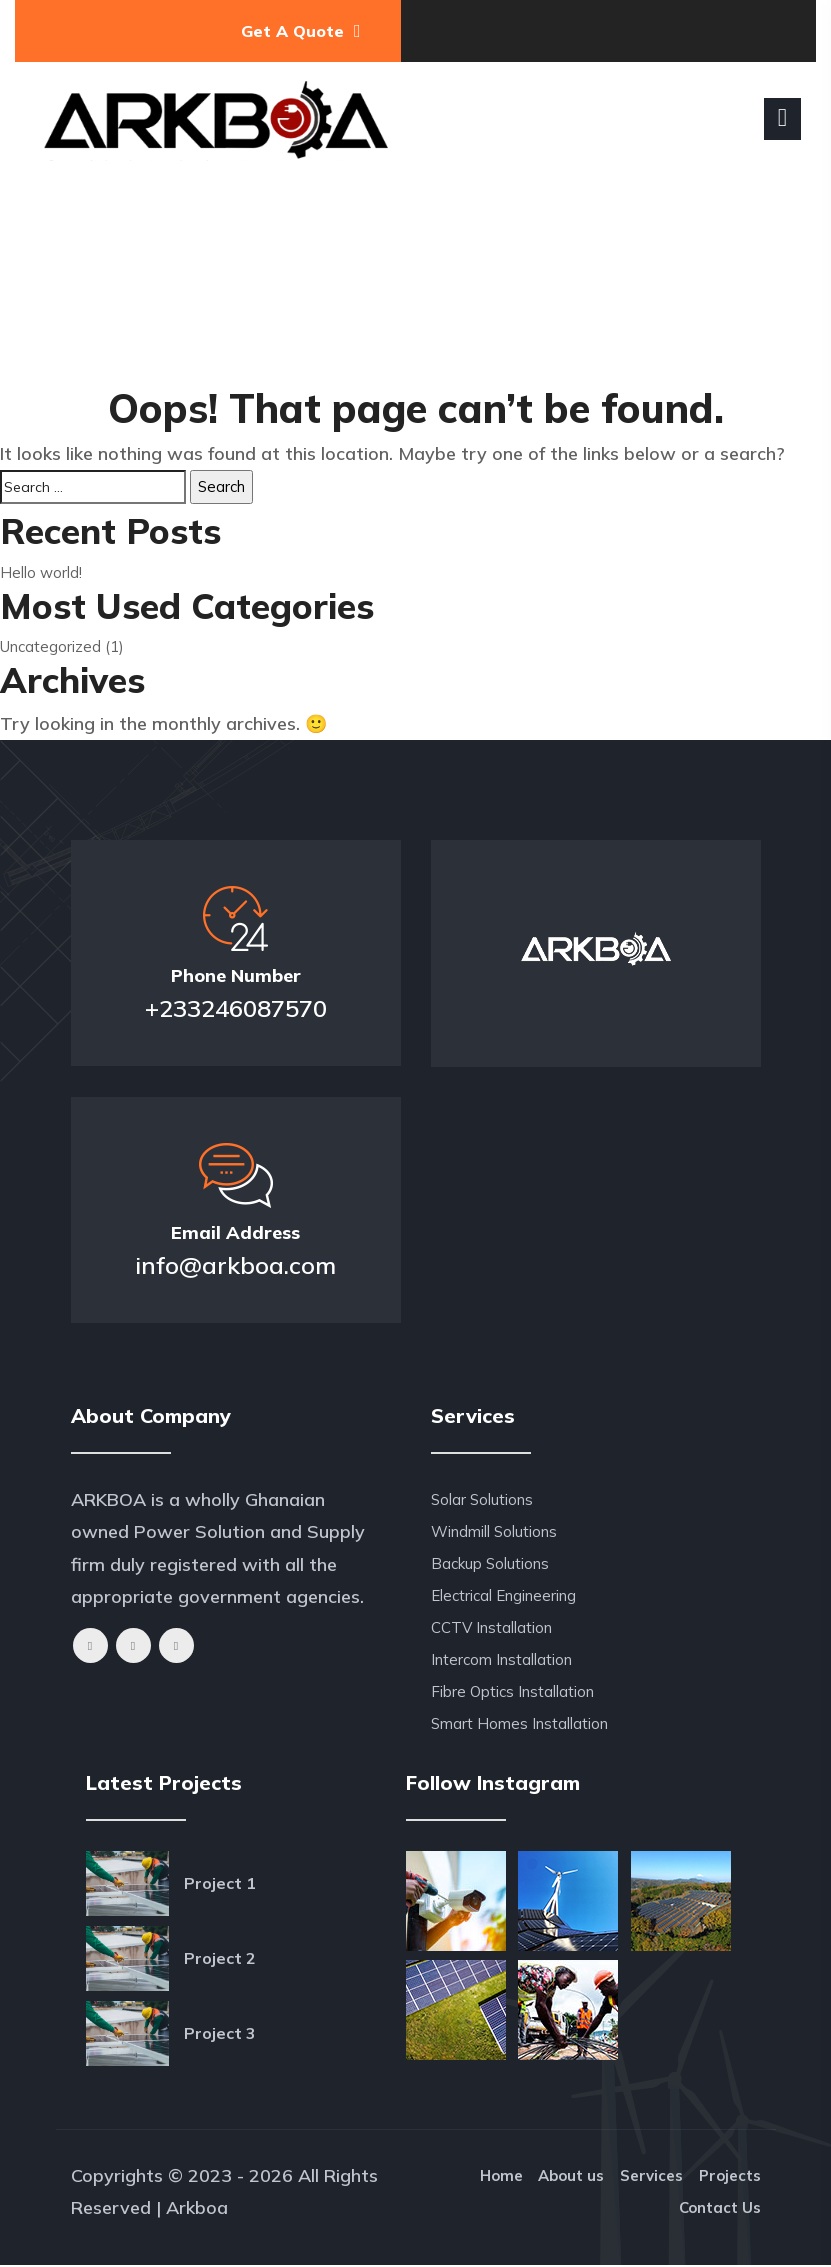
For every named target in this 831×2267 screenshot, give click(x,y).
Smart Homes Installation (519, 1723)
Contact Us (720, 2209)
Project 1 (220, 1883)
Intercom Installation (501, 1659)
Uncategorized (50, 646)
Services (650, 2177)
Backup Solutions (490, 1563)
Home (497, 2177)
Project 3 (220, 2033)
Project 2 (220, 1958)
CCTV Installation (491, 1627)
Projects (730, 2177)
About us (569, 2177)
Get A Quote (301, 31)
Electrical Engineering (503, 1595)
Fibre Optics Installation (512, 1691)
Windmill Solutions (494, 1531)
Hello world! (41, 572)
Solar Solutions (482, 1499)
